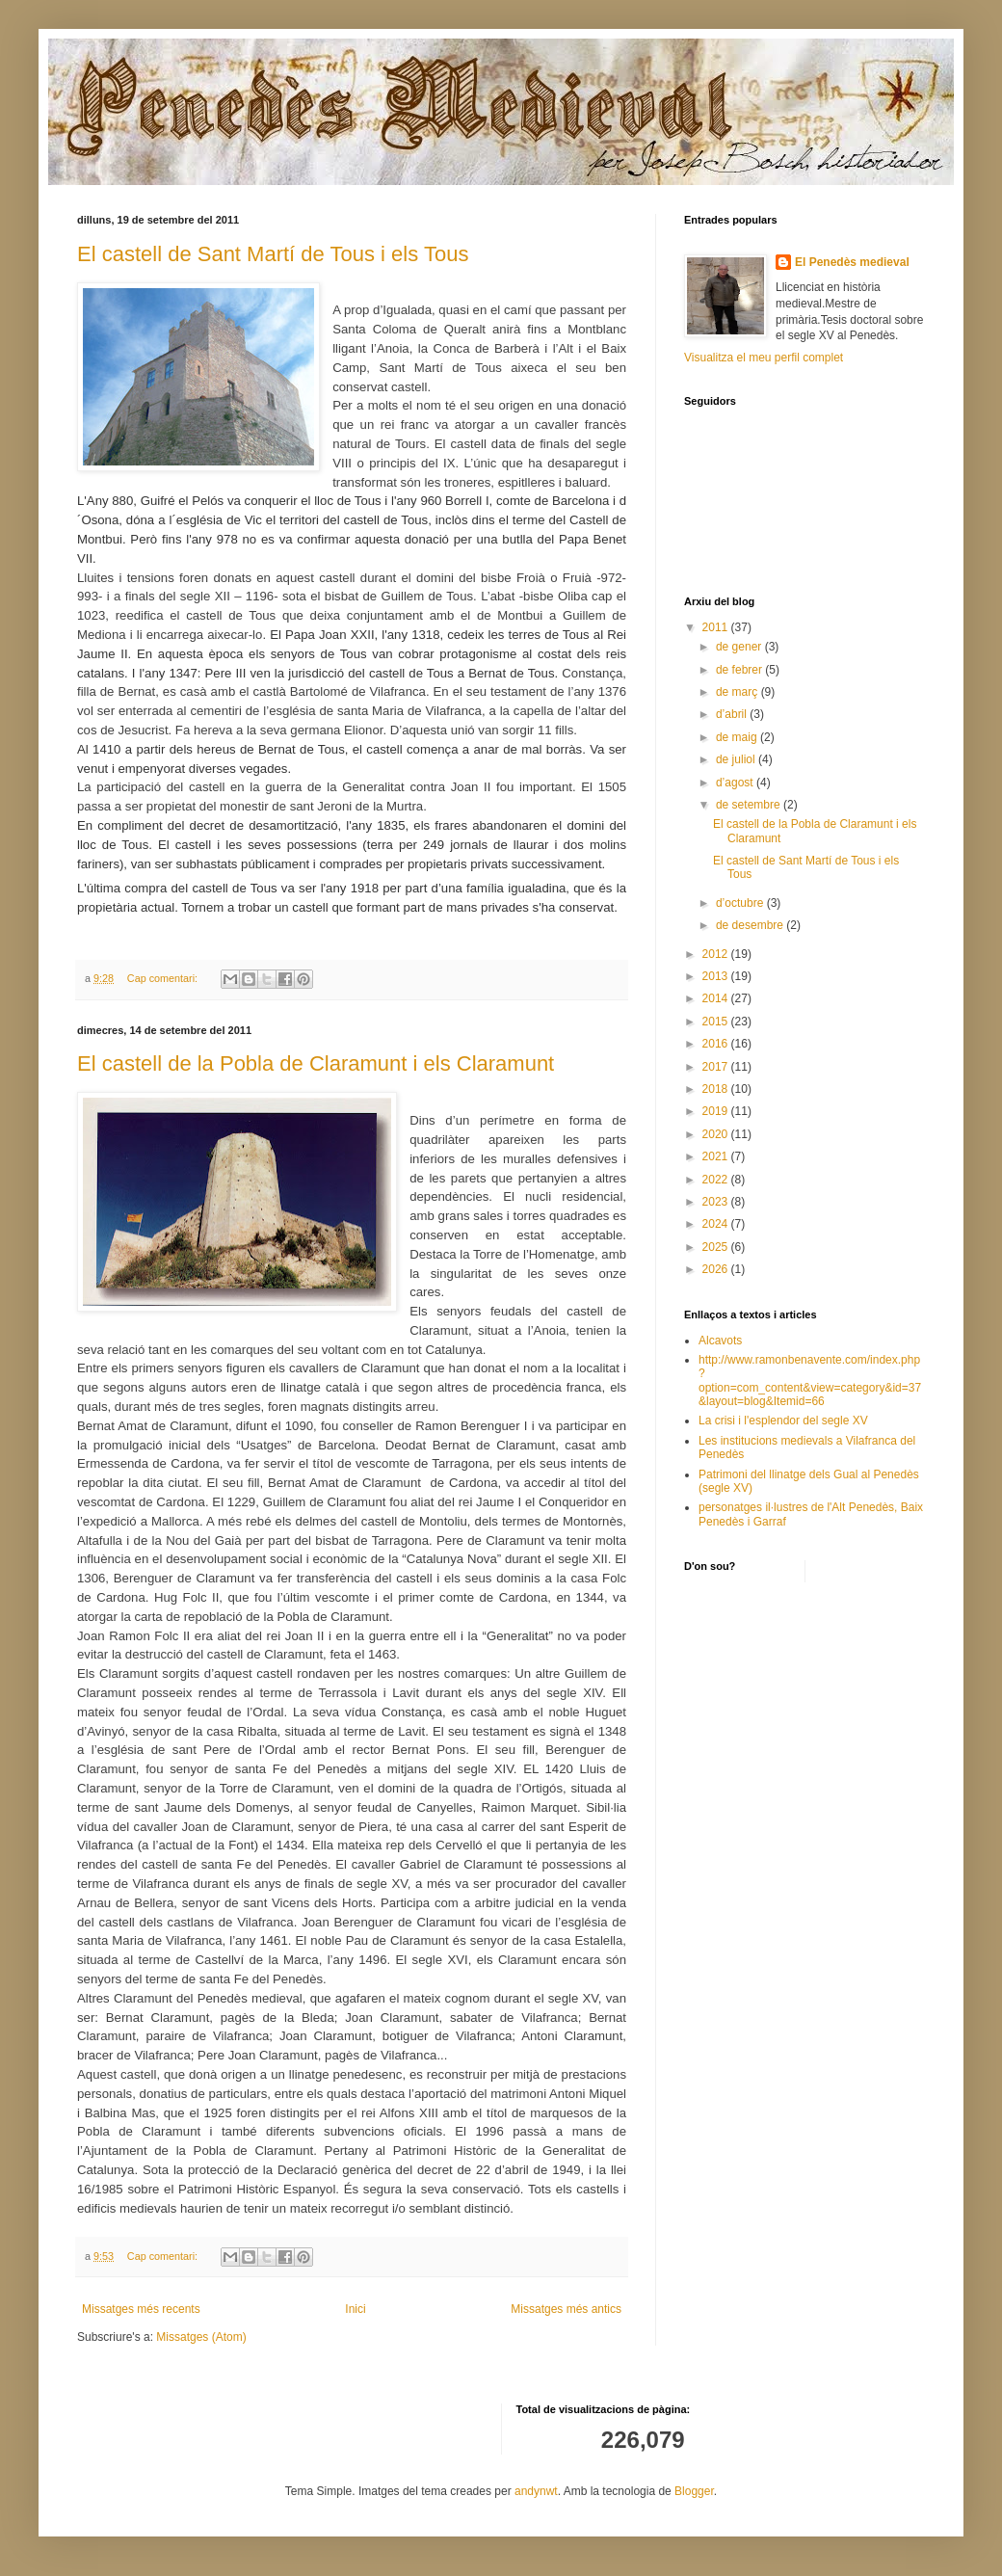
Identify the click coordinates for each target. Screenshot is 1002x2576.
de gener (740, 646)
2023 (716, 1201)
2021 (716, 1156)
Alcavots (720, 1340)
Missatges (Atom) (201, 2337)
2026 (716, 1269)
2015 (716, 1021)
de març (738, 692)
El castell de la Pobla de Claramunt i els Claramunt (315, 1063)
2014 (716, 998)
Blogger (694, 2491)
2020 (716, 1134)
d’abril (733, 714)
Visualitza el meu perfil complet (763, 357)
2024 (716, 1224)
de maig (738, 737)
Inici (355, 2309)
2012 (716, 954)
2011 (716, 627)
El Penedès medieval (852, 262)
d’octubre (741, 903)
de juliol (737, 759)
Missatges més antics (566, 2309)
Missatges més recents (141, 2309)
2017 (716, 1067)
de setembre (749, 804)
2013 (716, 976)
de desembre (751, 925)
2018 (716, 1089)
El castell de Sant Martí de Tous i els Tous (272, 254)
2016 (716, 1043)
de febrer (740, 670)
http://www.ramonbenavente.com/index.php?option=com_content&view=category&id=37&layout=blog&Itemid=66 (810, 1380)
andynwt (536, 2491)
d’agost (736, 782)
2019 (716, 1111)
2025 (716, 1247)
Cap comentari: (163, 978)
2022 (716, 1179)
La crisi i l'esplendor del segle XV (783, 1420)
